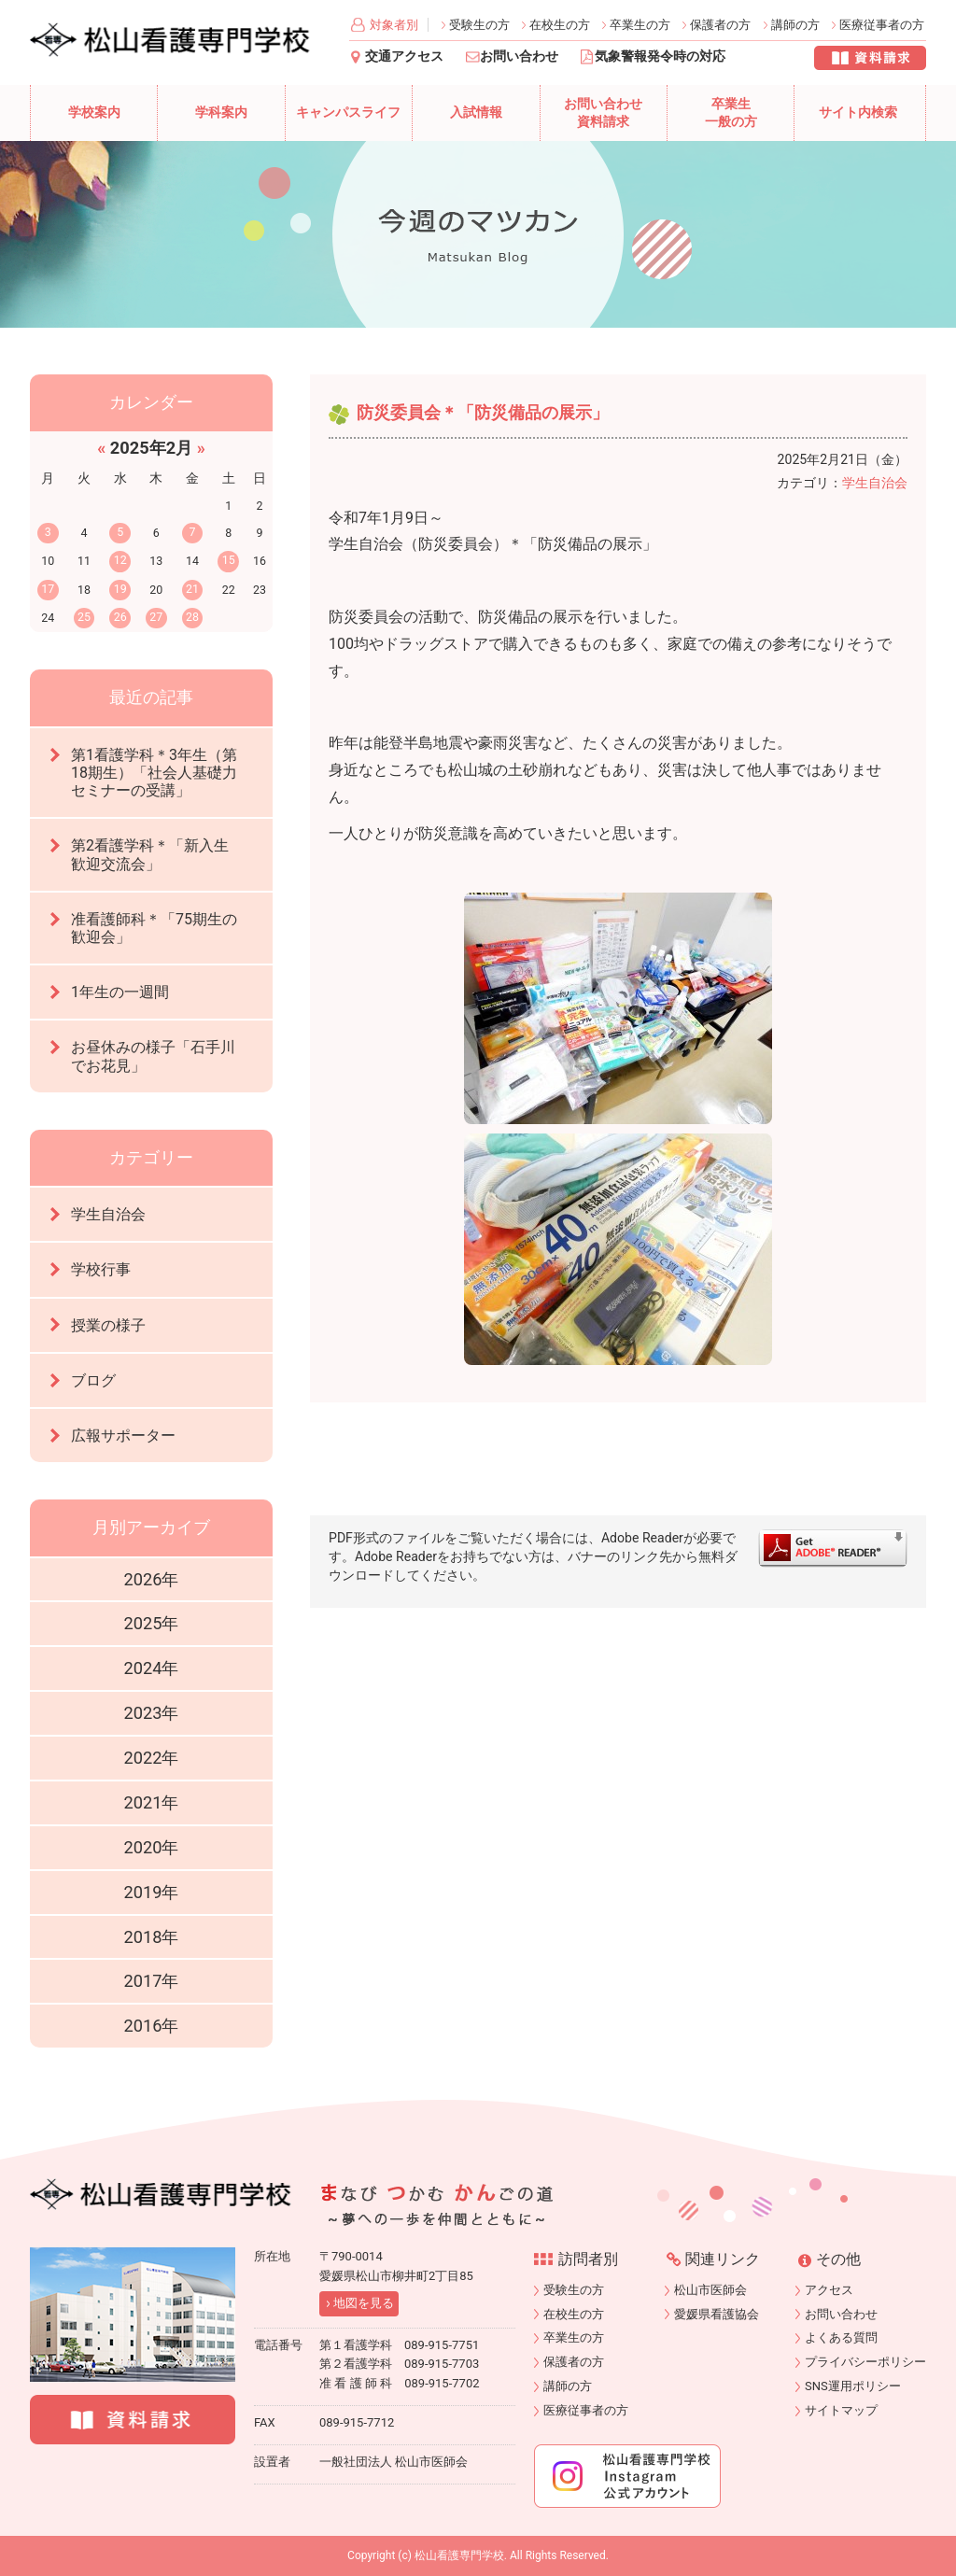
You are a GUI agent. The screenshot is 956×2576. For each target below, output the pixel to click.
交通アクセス (404, 56)
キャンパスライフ (348, 113)
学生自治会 (874, 482)
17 (47, 589)
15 (228, 560)
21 (192, 589)
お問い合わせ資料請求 (603, 113)
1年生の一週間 (120, 992)
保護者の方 (720, 25)
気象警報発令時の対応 (660, 56)
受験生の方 (479, 25)
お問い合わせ (519, 56)
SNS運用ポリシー (853, 2386)
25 (84, 617)
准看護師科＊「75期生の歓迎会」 (154, 928)
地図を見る (363, 2303)
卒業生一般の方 (731, 113)
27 (155, 617)
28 (192, 617)
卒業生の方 (640, 25)
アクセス (829, 2290)
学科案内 (221, 113)
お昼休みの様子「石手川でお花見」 (153, 1056)
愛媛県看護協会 (716, 2314)
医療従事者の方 (881, 25)
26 (120, 617)
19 (120, 589)
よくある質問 (841, 2337)
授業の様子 (108, 1325)
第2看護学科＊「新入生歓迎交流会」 (150, 854)
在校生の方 (559, 25)
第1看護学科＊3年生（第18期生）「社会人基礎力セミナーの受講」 (154, 772)
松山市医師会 (710, 2290)
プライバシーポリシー (865, 2362)
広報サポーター (123, 1435)
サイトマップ (841, 2410)
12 (120, 560)
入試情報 (476, 113)
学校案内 (94, 113)
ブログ (93, 1380)
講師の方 (795, 25)
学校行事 (101, 1269)
